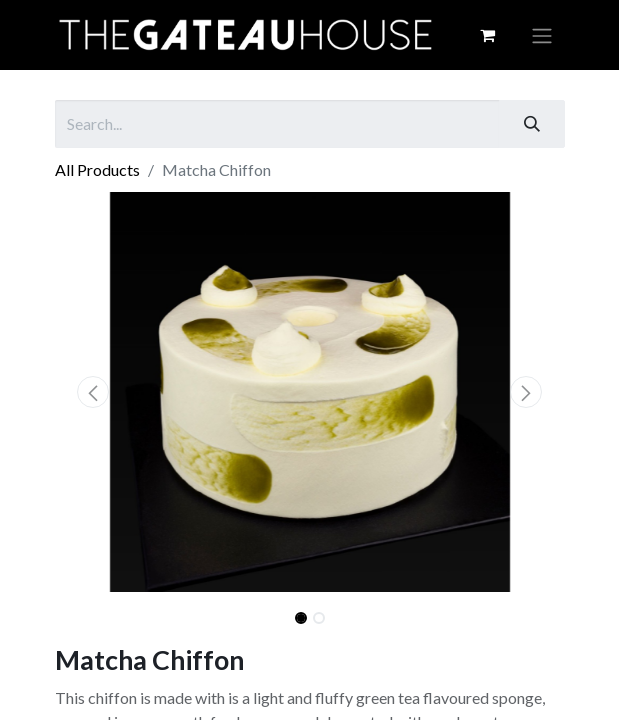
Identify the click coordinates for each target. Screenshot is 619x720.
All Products (97, 169)
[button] (93, 392)
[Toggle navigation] (542, 35)
